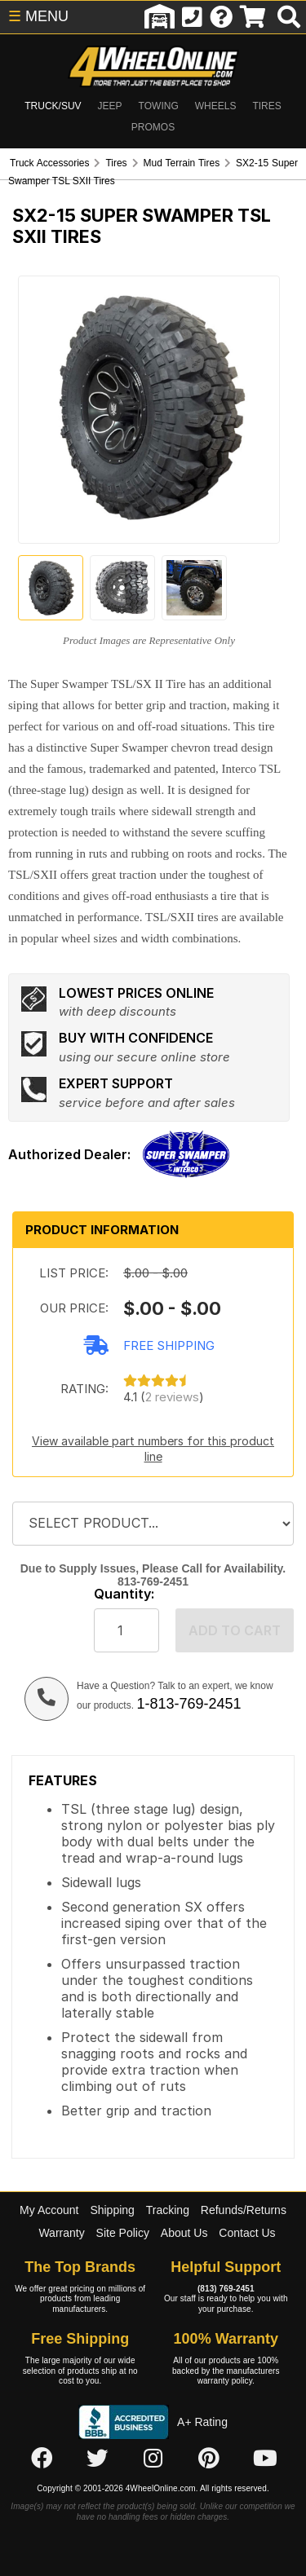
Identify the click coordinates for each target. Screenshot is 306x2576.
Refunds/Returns (243, 2210)
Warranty (61, 2232)
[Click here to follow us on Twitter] (97, 2459)
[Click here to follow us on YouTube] (265, 2459)
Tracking (167, 2210)
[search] (288, 17)
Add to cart (234, 1630)
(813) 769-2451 (226, 2288)
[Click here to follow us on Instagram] (153, 2459)
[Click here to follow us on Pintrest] (209, 2459)
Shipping (112, 2210)
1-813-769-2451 (188, 1704)
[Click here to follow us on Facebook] (41, 2459)
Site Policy (122, 2232)
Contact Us (247, 2232)
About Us (184, 2232)
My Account (49, 2210)
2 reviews (172, 1397)
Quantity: (124, 1594)
